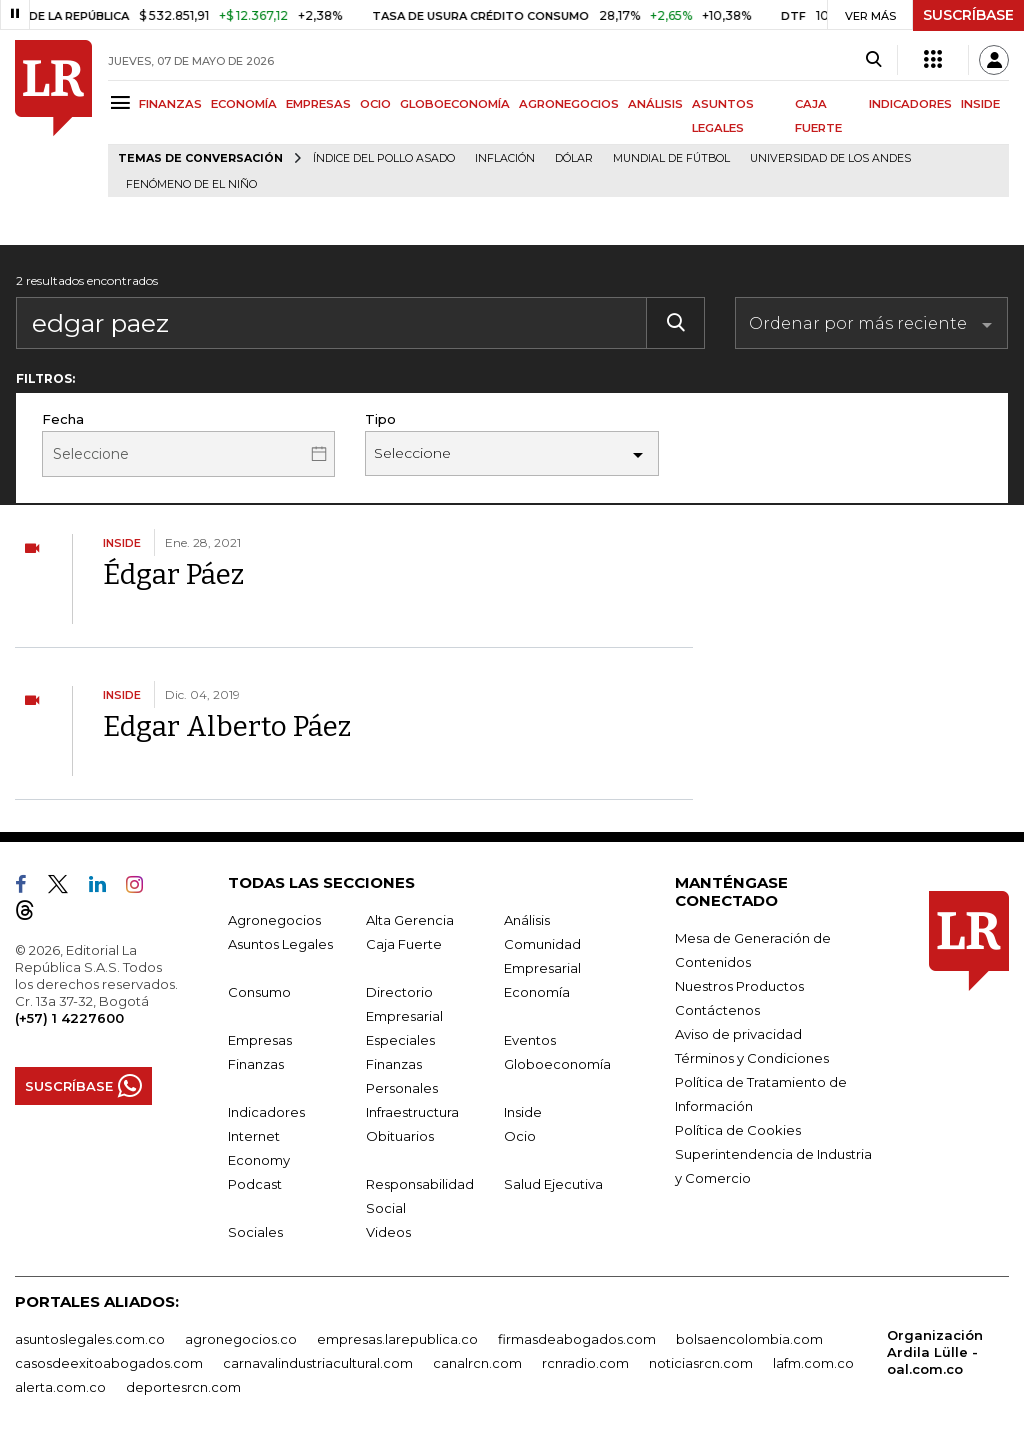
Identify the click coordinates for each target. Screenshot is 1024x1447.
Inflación (505, 158)
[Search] (873, 60)
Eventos (530, 1040)
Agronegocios (274, 920)
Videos (388, 1232)
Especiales (400, 1040)
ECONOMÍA (244, 104)
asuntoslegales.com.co (90, 1339)
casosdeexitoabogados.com (109, 1363)
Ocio (520, 1136)
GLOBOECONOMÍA (455, 104)
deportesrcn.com (183, 1387)
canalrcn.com (477, 1363)
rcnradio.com (585, 1363)
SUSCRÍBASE (968, 15)
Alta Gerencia (410, 920)
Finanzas (256, 1064)
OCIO (375, 104)
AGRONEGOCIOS (569, 104)
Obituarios (400, 1136)
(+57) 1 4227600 (69, 1018)
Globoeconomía (557, 1064)
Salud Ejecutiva (553, 1184)
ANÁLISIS (655, 104)
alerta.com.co (60, 1387)
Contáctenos (717, 1010)
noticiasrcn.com (701, 1363)
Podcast (255, 1184)
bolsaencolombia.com (749, 1339)
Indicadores (266, 1112)
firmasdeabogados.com (577, 1339)
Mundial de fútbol (671, 158)
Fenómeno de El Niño (191, 184)
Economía (537, 992)
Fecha (63, 419)
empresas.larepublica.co (397, 1339)
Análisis (527, 920)
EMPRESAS (318, 104)
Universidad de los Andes (830, 158)
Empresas (260, 1040)
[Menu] (123, 102)
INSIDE (980, 104)
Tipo (380, 419)
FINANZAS (170, 104)
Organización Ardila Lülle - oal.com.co (935, 1352)
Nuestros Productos (739, 986)
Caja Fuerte (404, 944)
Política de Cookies (738, 1130)
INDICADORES (910, 104)
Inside (523, 1112)
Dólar (574, 158)
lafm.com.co (813, 1363)
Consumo (259, 992)
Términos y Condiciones (752, 1058)
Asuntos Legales (280, 944)
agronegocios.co (241, 1339)
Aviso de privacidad (738, 1034)
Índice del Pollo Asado (384, 158)
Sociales (255, 1232)
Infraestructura (412, 1112)
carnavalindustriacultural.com (318, 1363)
